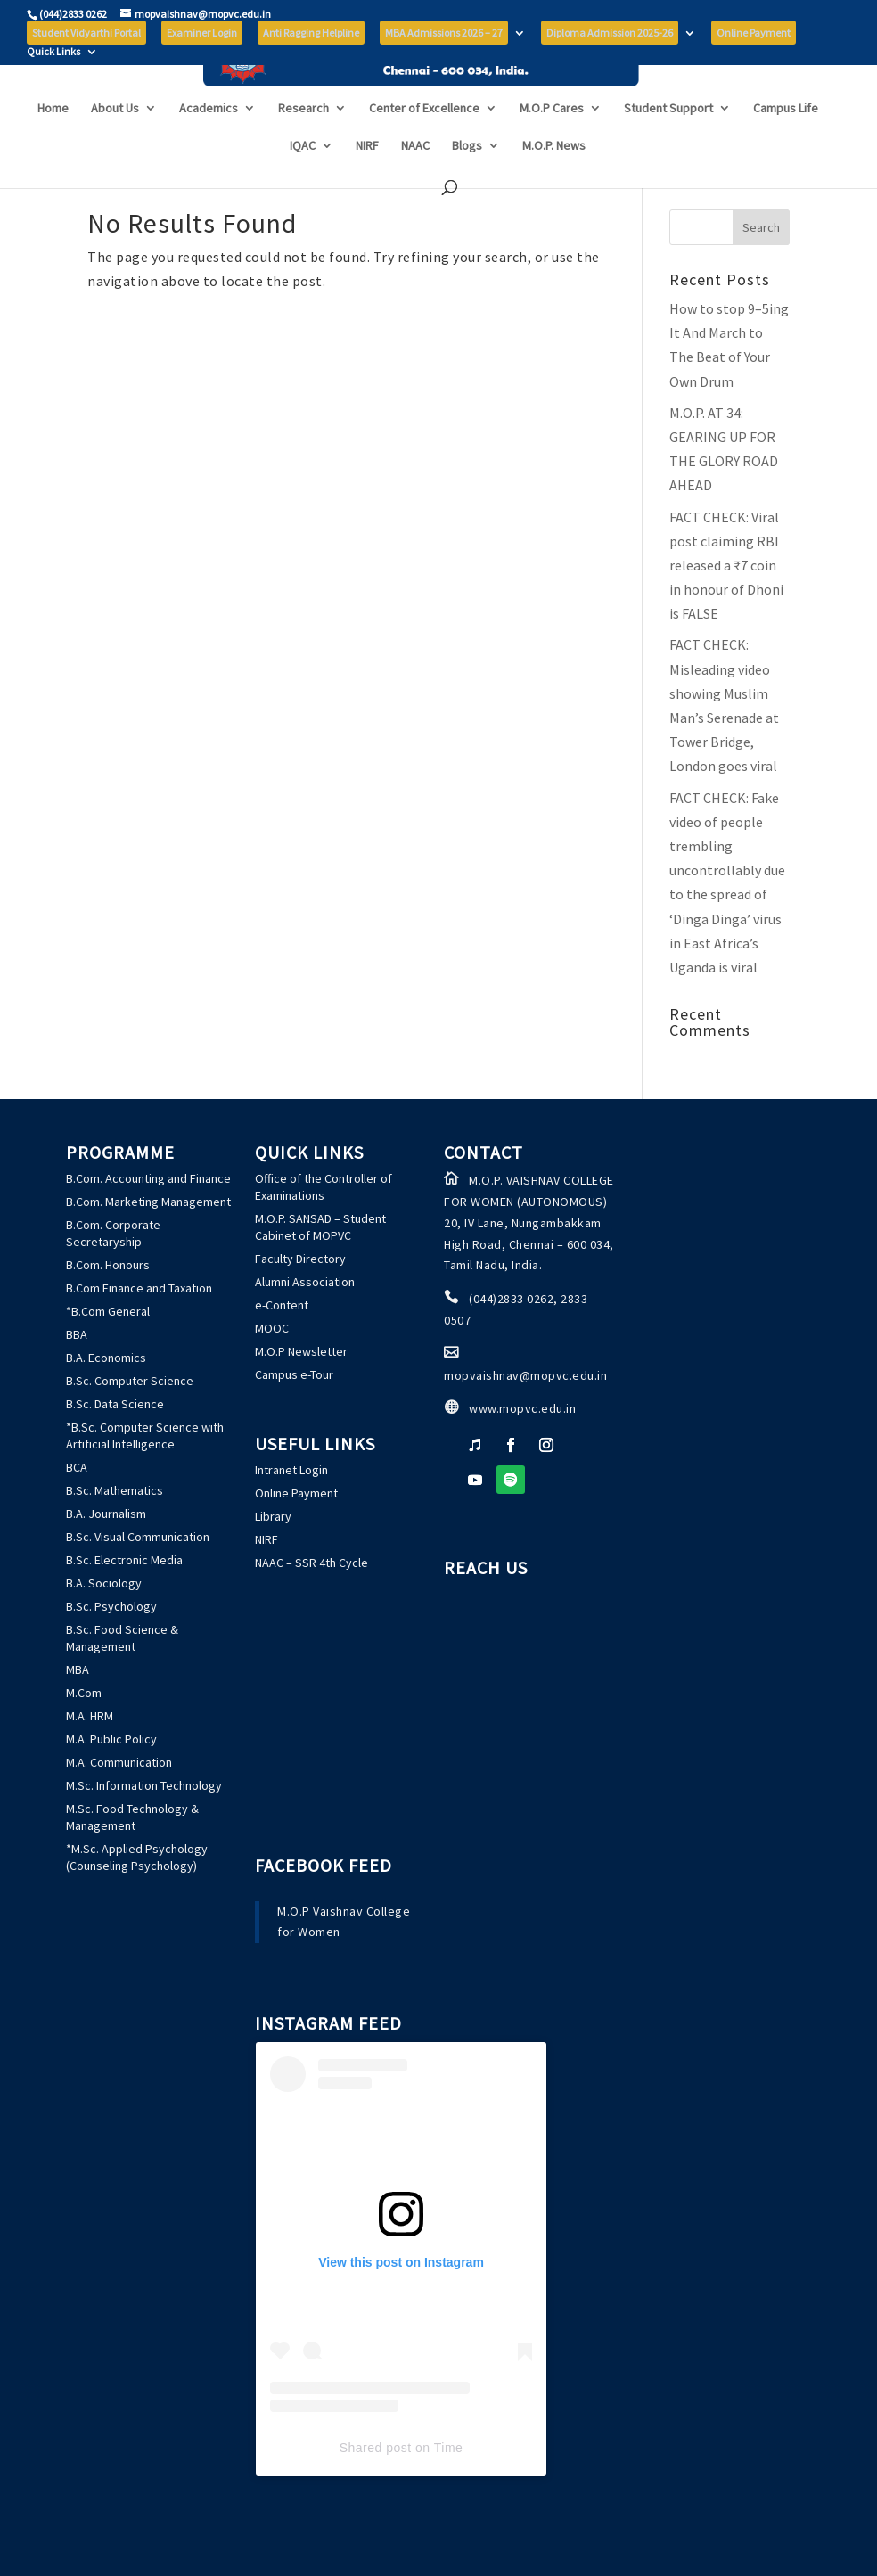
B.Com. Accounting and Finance (148, 1178)
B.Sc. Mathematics (114, 1490)
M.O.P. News (554, 178)
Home (53, 141)
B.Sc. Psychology (111, 1606)
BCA (76, 1467)
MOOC (272, 1328)
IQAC (303, 178)
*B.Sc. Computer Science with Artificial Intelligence (145, 1435)
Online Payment (296, 1493)
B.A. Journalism (106, 1513)
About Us (115, 141)
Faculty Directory (300, 1259)
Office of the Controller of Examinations (323, 1186)
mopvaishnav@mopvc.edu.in (525, 1375)
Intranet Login (291, 1470)
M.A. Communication (119, 1762)
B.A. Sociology (104, 1583)
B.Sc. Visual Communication (137, 1537)
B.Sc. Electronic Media (124, 1560)
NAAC (415, 178)
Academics (208, 141)
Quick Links (53, 52)
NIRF (367, 178)
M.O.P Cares (552, 141)
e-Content (281, 1305)
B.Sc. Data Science (115, 1404)
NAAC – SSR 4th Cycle (311, 1563)
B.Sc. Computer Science (129, 1381)
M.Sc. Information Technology (144, 1785)
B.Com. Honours (108, 1265)
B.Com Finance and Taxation (139, 1288)
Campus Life (785, 141)
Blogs (467, 178)
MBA (77, 1669)
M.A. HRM (89, 1716)
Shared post (376, 2448)
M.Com (84, 1693)
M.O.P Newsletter (301, 1351)
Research (303, 141)
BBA (76, 1334)
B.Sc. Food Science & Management (122, 1637)
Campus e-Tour (294, 1374)
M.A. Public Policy (111, 1739)
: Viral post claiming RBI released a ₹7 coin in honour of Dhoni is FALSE (726, 565)
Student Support (668, 141)
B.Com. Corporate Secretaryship (113, 1233)
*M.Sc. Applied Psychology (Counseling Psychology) (137, 1857)
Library (273, 1516)
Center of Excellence (424, 141)
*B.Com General (108, 1311)
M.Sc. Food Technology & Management (132, 1817)
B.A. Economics (106, 1358)
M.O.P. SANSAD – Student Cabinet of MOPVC (320, 1226)
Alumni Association (305, 1282)
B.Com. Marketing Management (148, 1202)
